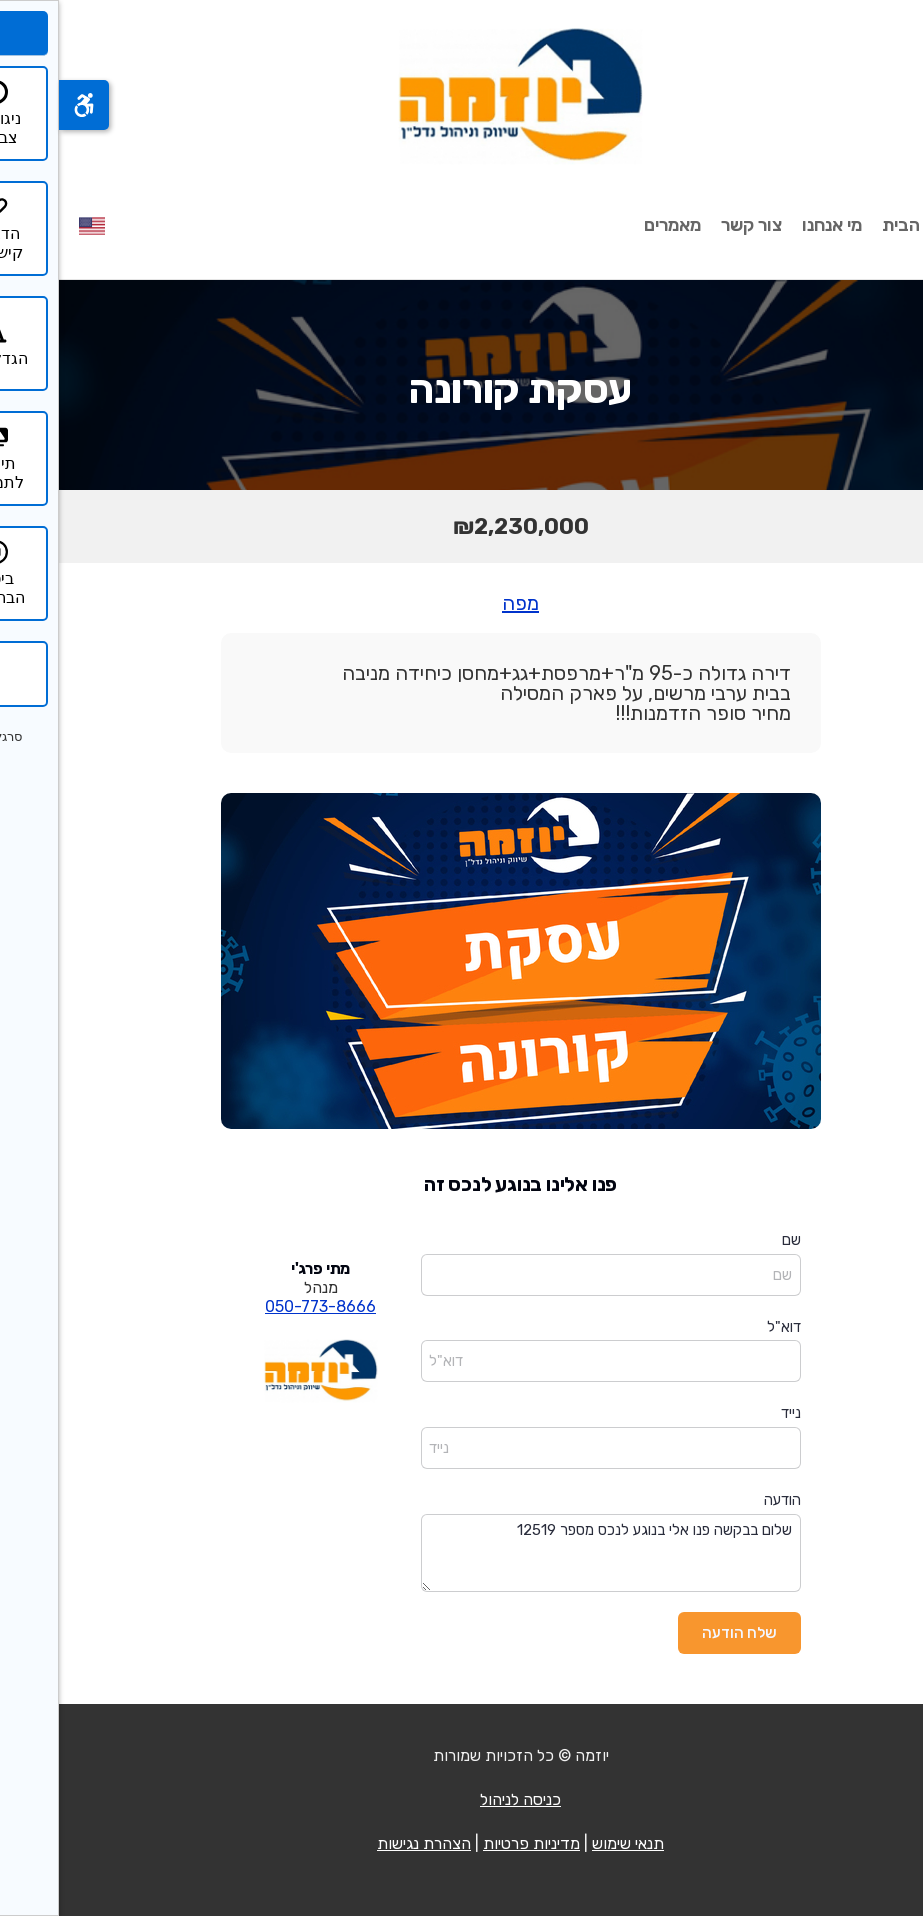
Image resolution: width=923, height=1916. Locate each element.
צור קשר (692, 225)
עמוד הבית (863, 225)
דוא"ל (725, 1327)
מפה (461, 603)
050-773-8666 (261, 1306)
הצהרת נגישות (365, 1843)
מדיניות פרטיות (472, 1843)
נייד (732, 1413)
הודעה (723, 1500)
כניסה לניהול (461, 1799)
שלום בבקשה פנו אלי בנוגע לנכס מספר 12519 (552, 1553)
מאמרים (613, 225)
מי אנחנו (773, 225)
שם (732, 1240)
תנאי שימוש (569, 1843)
